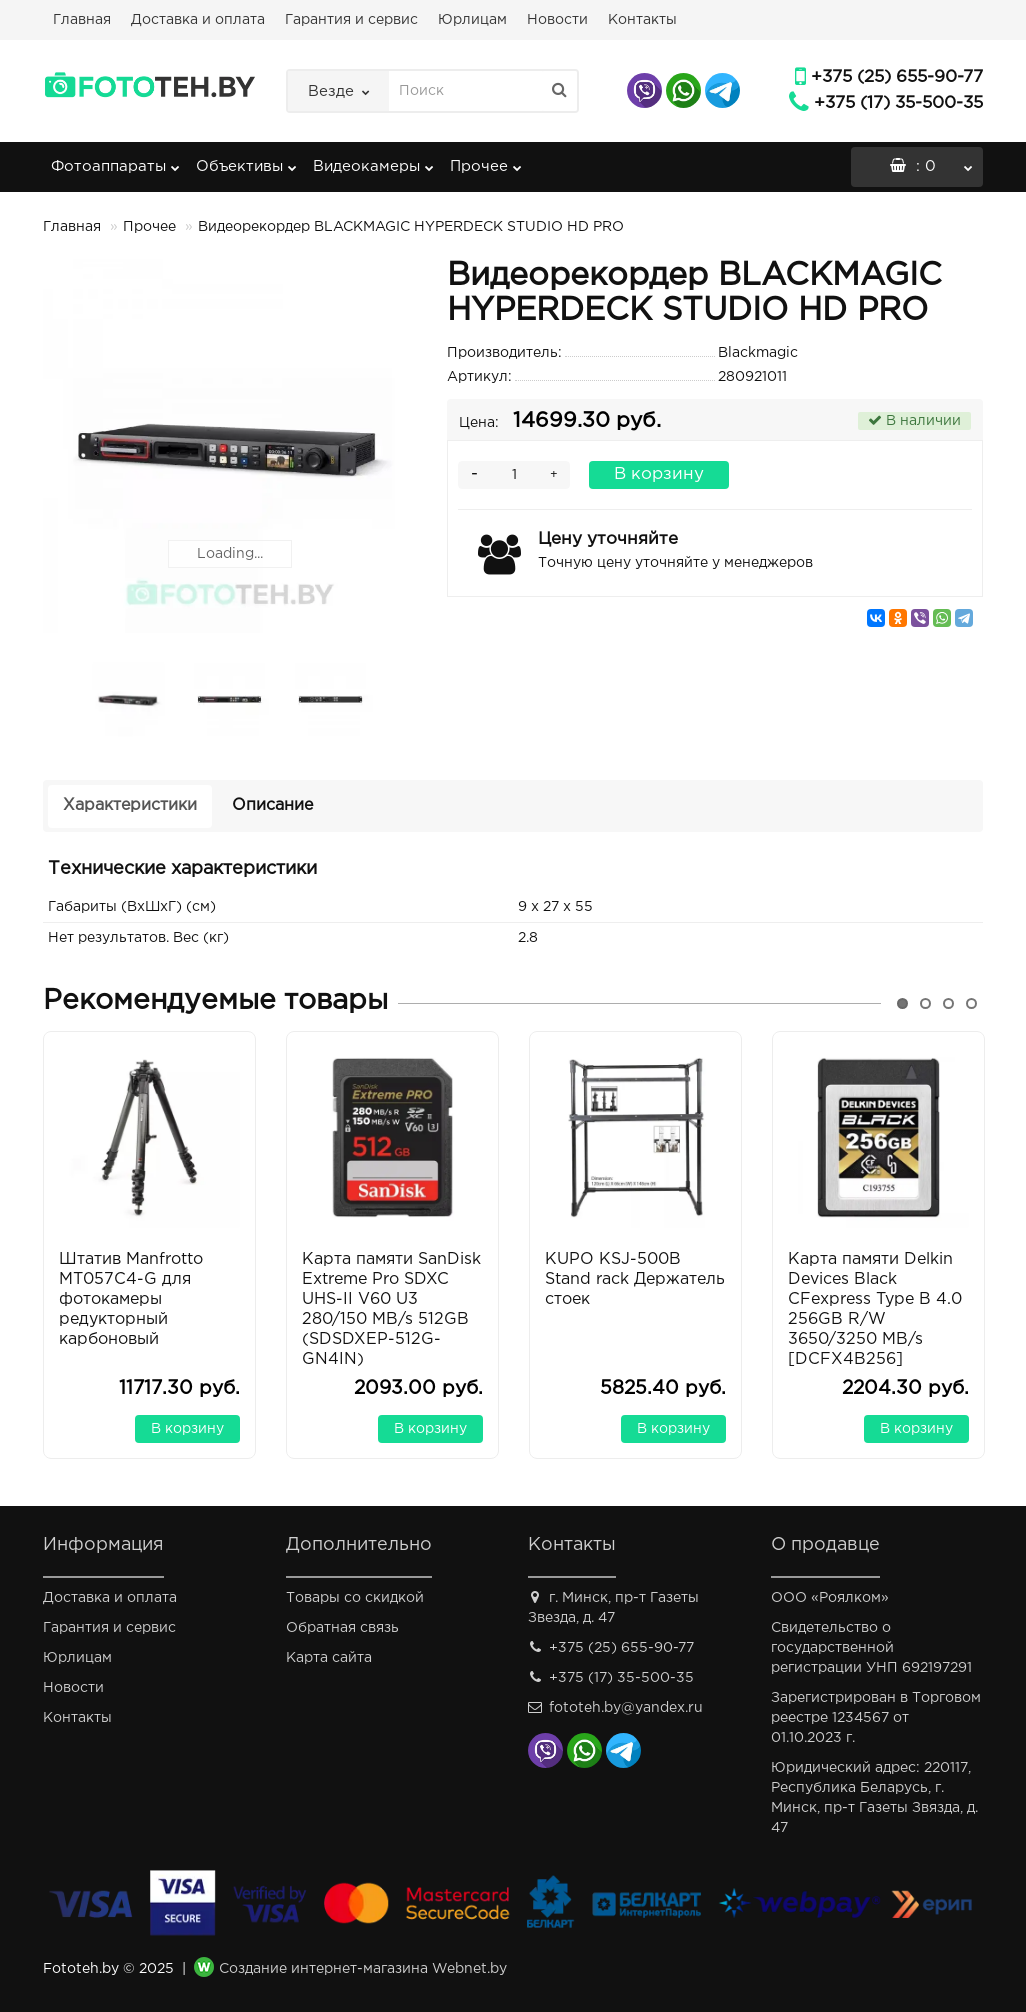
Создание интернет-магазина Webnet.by (363, 1969)
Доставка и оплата (198, 20)
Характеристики (130, 805)
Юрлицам (472, 20)
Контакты (642, 20)
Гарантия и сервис (351, 20)
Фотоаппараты (115, 160)
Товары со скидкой (355, 1598)
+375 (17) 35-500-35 (898, 103)
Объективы (246, 160)
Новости (557, 20)
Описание (272, 805)
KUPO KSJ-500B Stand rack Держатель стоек (635, 1279)
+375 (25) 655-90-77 (897, 77)
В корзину (659, 474)
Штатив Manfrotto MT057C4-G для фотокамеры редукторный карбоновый (131, 1299)
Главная (82, 20)
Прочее (486, 160)
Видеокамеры (373, 160)
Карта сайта (329, 1658)
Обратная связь (342, 1628)
